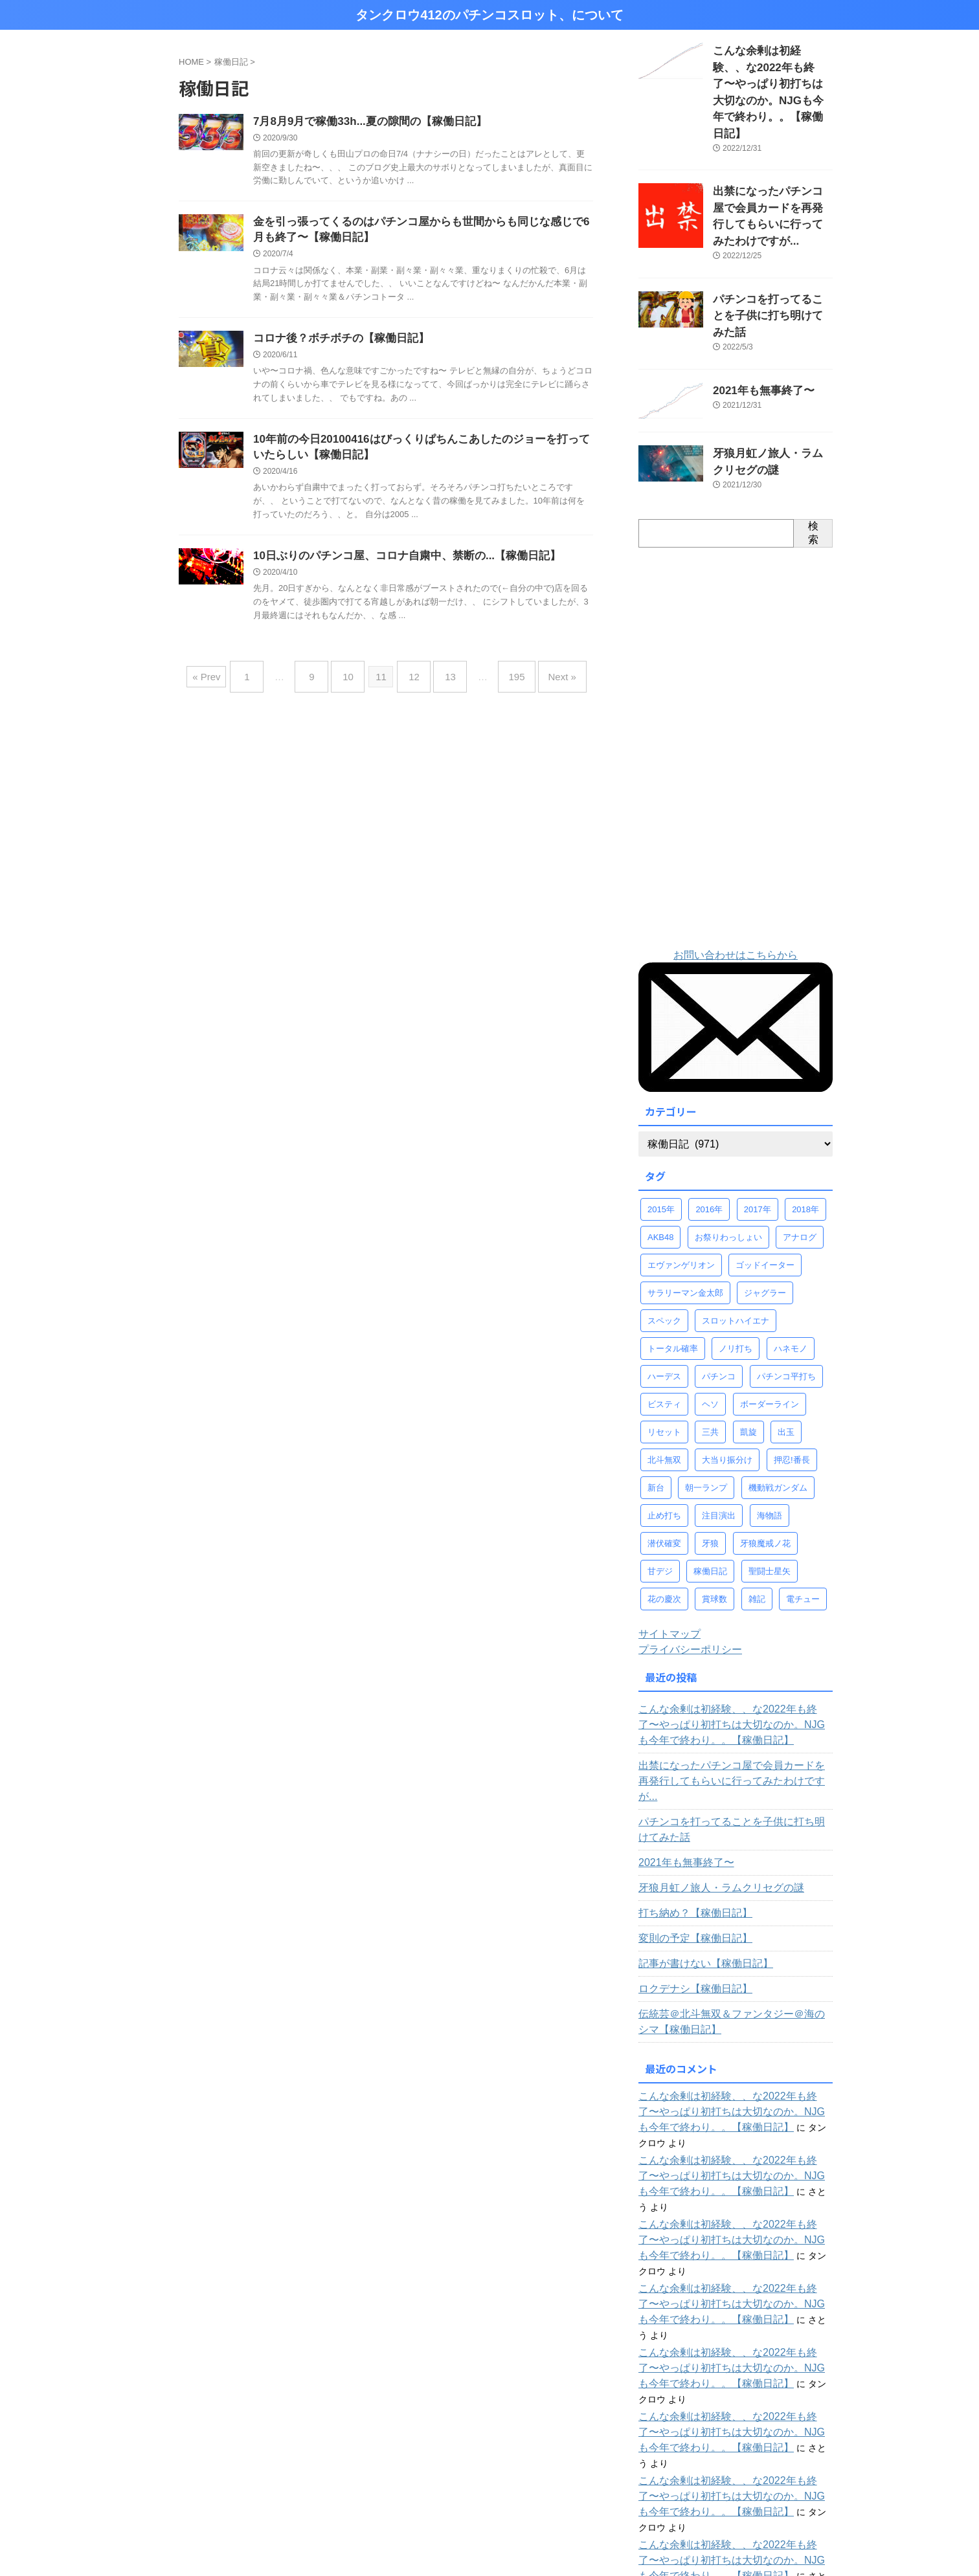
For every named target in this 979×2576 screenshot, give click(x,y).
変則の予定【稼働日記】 (688, 1842)
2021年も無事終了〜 (755, 312)
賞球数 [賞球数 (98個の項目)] (714, 1518)
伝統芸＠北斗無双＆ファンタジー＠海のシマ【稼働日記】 (729, 1925)
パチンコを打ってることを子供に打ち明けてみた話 (733, 1733)
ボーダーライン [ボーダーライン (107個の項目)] (769, 1323)
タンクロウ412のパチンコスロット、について (489, 15)
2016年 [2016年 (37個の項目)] (709, 1128)
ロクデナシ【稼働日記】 (688, 1892)
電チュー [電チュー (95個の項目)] (803, 1518)
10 (354, 680)
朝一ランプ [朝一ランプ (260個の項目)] (706, 1407)
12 (414, 680)
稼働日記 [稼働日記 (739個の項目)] (710, 1490)
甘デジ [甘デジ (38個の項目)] (660, 1490)
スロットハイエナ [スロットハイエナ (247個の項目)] (735, 1240)
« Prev (229, 680)
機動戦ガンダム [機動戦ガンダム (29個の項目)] (777, 1407)
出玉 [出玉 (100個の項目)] (786, 1351)
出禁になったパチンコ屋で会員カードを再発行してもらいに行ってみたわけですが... (772, 164)
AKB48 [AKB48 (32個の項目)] (660, 1156)
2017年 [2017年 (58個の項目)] (757, 1128)
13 (443, 680)
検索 (813, 451)
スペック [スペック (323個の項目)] (664, 1240)
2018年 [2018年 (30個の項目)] (805, 1128)
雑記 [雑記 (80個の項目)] (756, 1518)
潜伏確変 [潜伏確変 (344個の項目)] (664, 1462)
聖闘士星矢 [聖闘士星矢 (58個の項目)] (769, 1490)
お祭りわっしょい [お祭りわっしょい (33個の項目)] (728, 1156)
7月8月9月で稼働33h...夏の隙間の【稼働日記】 (363, 122)
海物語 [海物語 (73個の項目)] (769, 1434)
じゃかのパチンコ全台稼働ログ (716, 2470)
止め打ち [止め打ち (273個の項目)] (664, 1434)
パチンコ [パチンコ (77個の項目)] (719, 1295)
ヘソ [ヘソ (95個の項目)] (710, 1323)
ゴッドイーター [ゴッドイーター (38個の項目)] (765, 1184)
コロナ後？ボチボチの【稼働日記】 (336, 342)
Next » (543, 680)
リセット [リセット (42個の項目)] (664, 1351)
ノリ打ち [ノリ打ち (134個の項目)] (735, 1267)
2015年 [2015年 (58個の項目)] (661, 1128)
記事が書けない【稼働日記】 (697, 1867)
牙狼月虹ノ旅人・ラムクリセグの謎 (710, 1791)
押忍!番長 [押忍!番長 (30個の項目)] (792, 1379)
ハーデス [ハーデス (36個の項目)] (664, 1295)
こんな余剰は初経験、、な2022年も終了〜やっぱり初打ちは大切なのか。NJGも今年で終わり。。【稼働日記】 (734, 1644)
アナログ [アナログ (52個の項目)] (799, 1156)
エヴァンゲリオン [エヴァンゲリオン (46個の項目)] (681, 1184)
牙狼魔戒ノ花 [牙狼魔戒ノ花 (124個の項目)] (765, 1462)
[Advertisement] (735, 667)
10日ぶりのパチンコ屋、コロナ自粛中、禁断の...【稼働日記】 (398, 564)
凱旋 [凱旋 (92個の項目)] (748, 1351)
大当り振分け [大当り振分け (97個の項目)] (727, 1379)
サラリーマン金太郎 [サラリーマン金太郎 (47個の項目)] (685, 1212)
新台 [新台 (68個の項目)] (655, 1407)
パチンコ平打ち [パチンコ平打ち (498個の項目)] (786, 1295)
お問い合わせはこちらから (735, 874)
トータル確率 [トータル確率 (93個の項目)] (672, 1267)
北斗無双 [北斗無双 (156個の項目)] (664, 1379)
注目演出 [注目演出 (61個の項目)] (719, 1434)
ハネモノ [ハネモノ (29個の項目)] (790, 1267)
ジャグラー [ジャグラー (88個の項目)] (765, 1212)
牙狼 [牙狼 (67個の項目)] (710, 1462)
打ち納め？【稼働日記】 (688, 1817)
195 (503, 680)
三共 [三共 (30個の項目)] (710, 1351)
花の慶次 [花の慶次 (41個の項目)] (664, 1518)
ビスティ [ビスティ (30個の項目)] (664, 1323)
